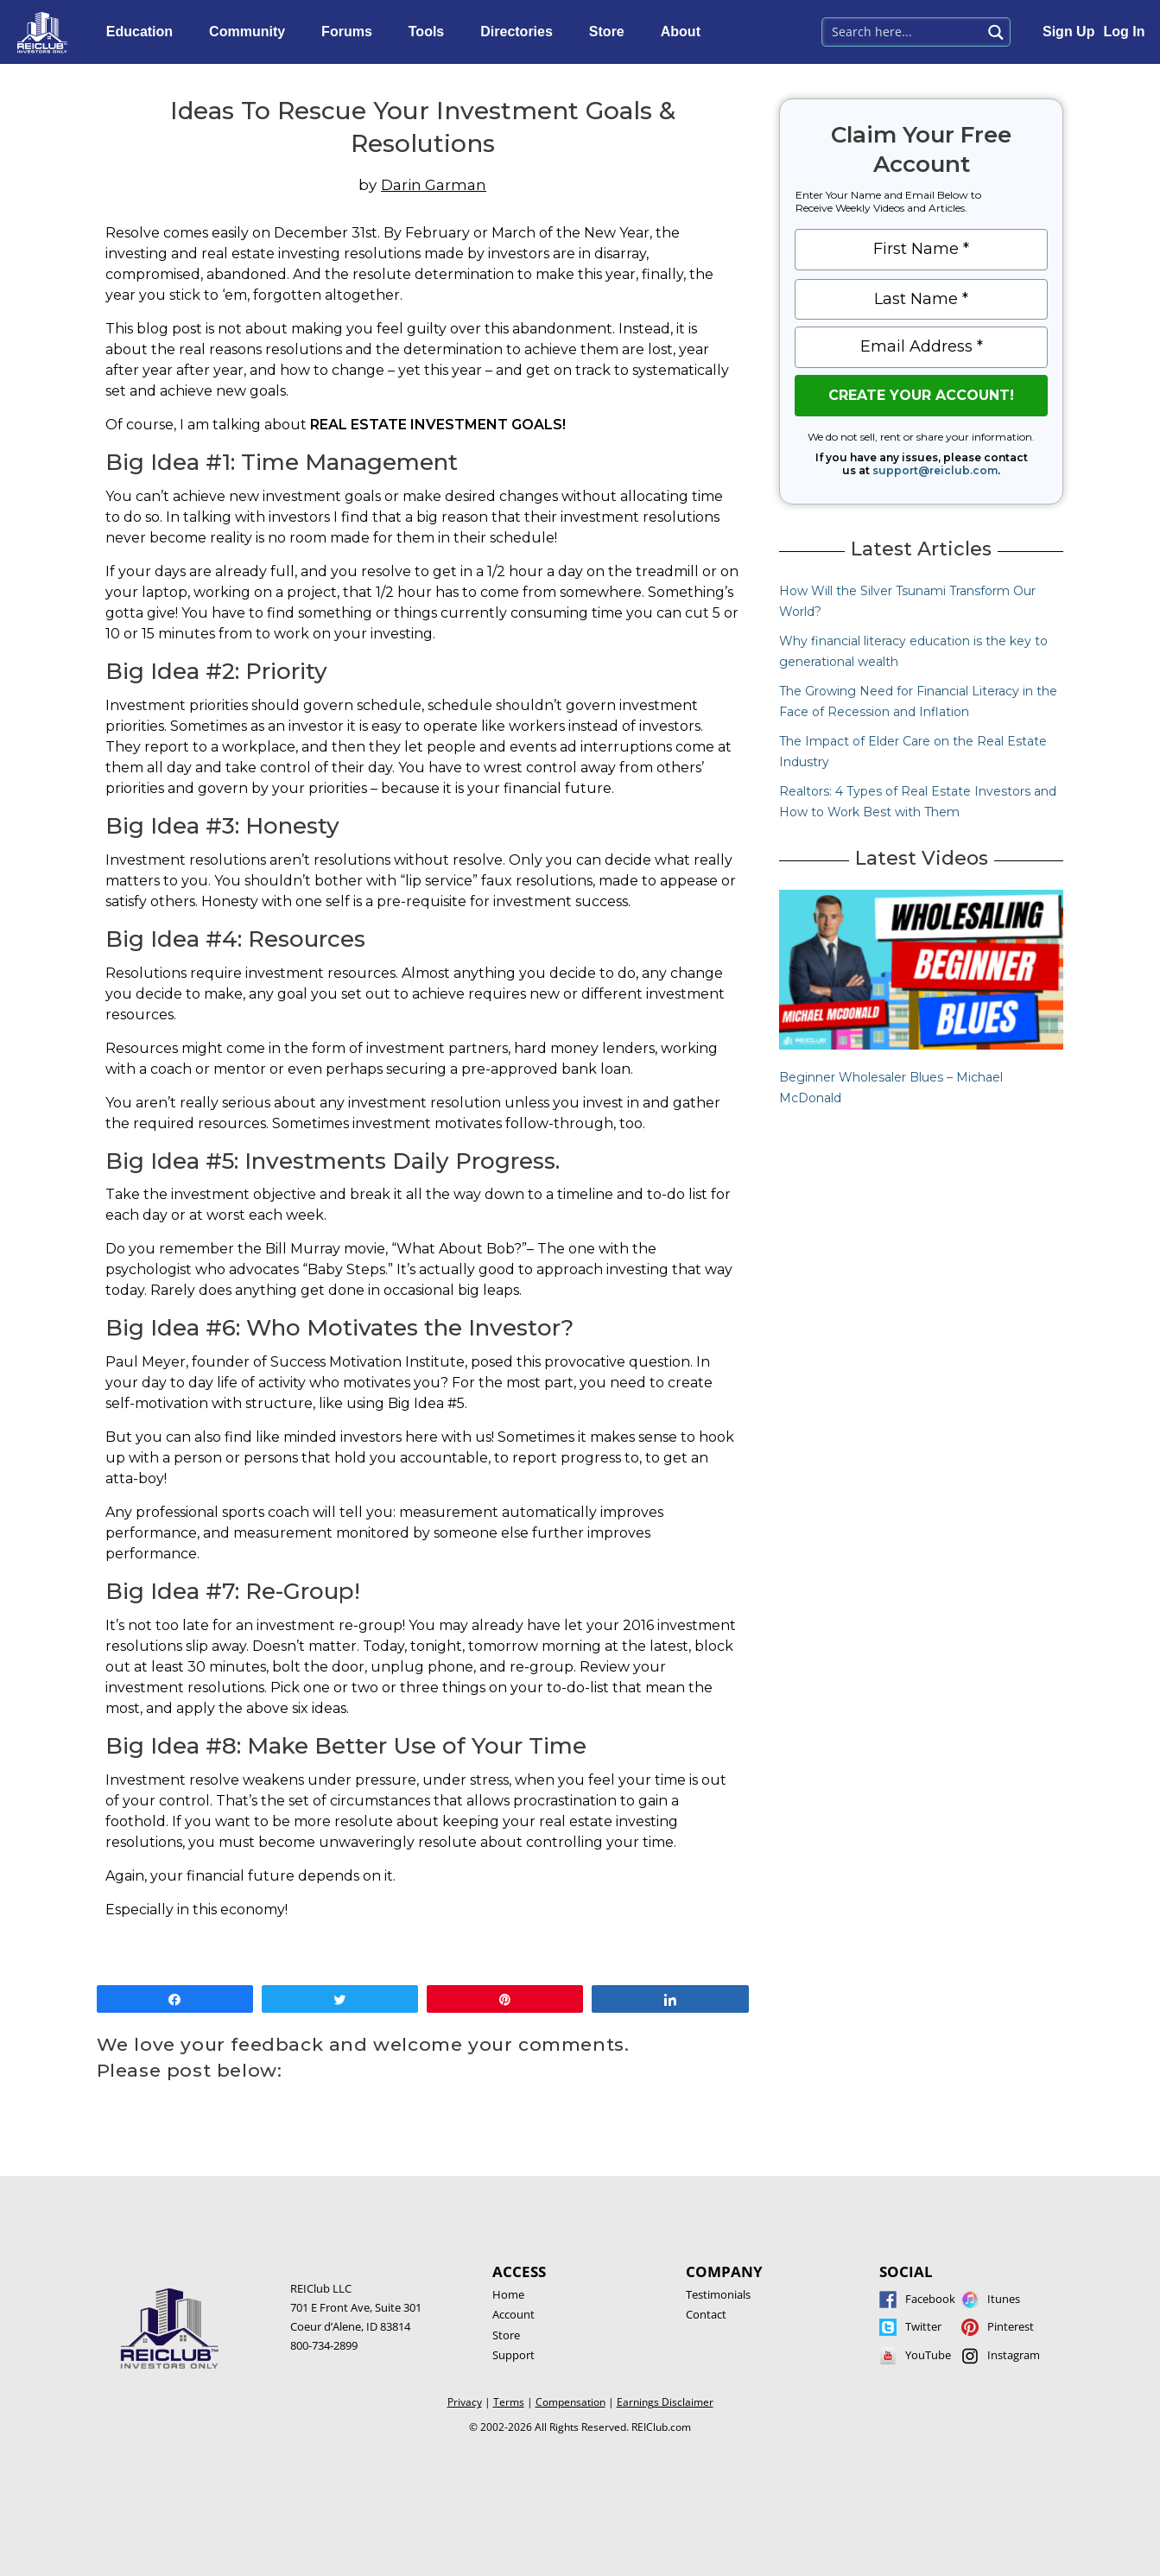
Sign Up (1068, 31)
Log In (1123, 31)
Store (611, 32)
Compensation (570, 2402)
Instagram (1013, 2355)
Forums (351, 32)
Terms (508, 2402)
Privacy (464, 2402)
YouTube (928, 2355)
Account (513, 2314)
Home (508, 2294)
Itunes (1003, 2298)
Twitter (923, 2326)
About (685, 32)
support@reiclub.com (935, 470)
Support (513, 2355)
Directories (520, 32)
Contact (706, 2314)
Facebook (930, 2298)
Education (143, 32)
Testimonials (718, 2294)
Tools (431, 32)
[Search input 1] (902, 30)
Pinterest (1010, 2326)
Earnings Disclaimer (665, 2402)
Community (251, 32)
